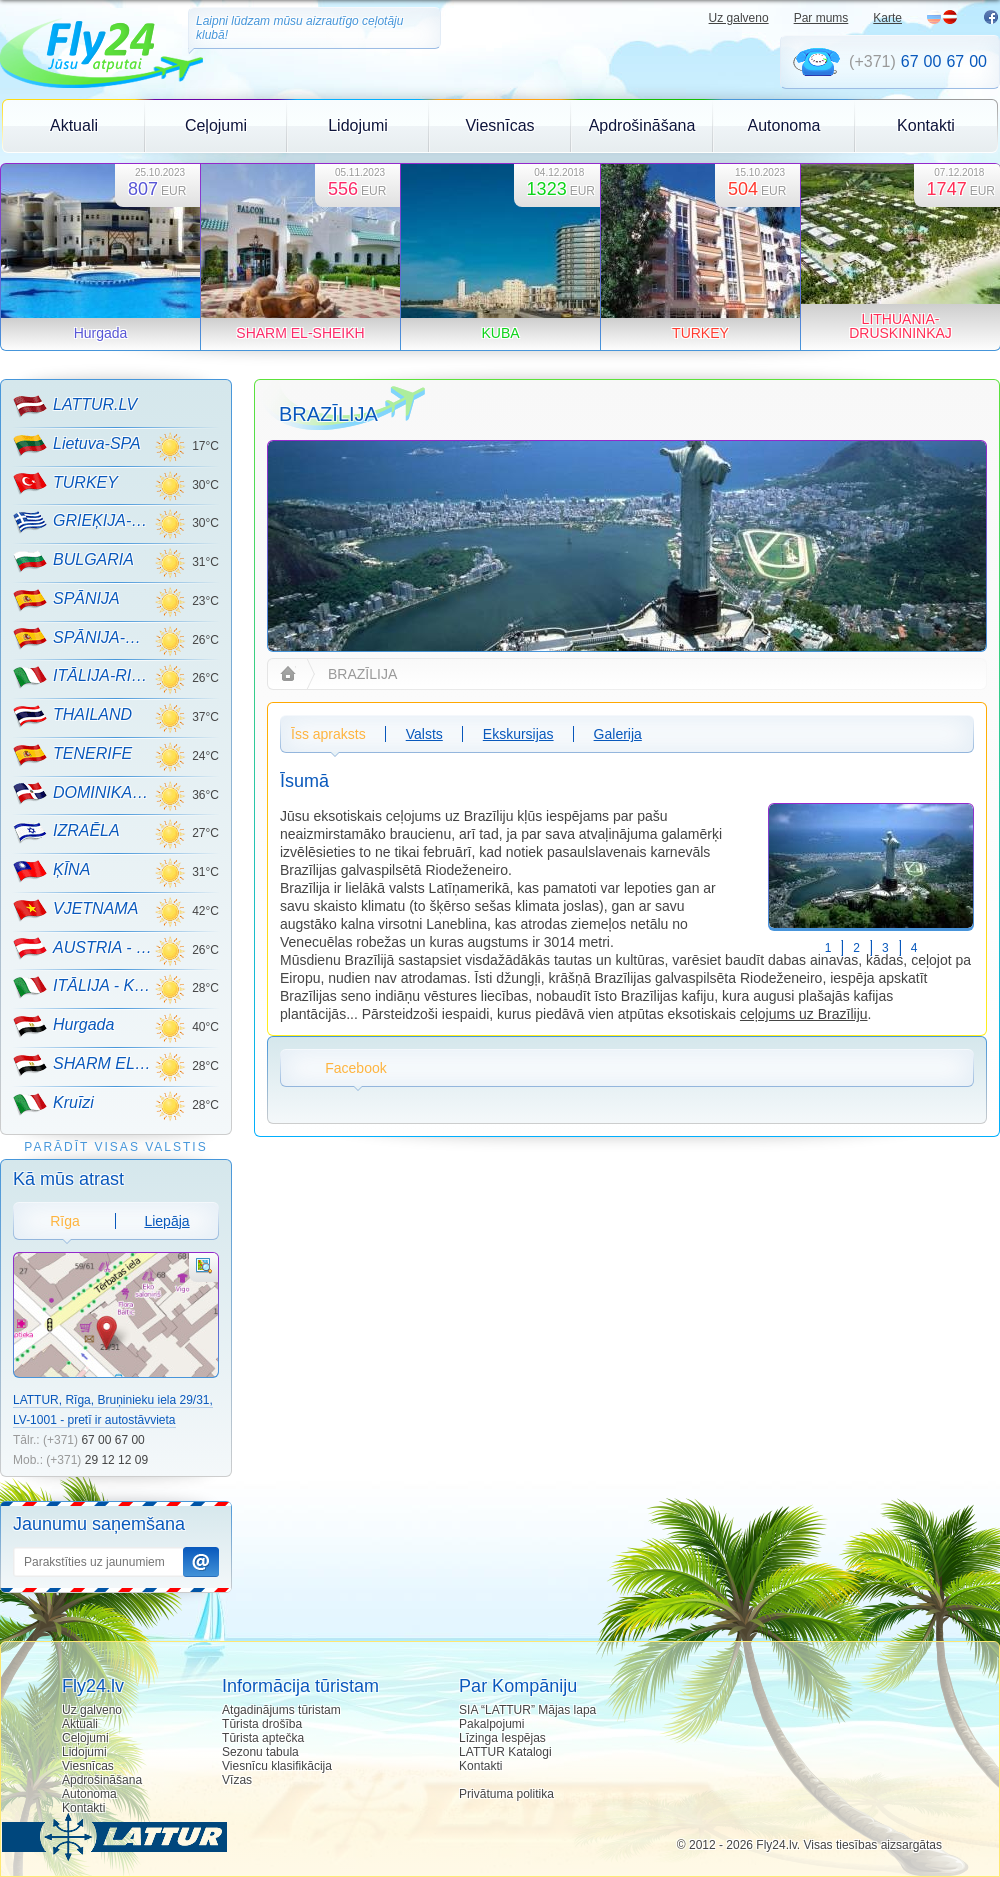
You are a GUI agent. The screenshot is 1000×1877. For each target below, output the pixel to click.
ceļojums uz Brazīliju (804, 1014)
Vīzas (237, 1780)
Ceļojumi (216, 125)
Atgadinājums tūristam (281, 1710)
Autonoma (784, 125)
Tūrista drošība (262, 1724)
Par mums (821, 18)
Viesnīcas (499, 125)
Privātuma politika (506, 1794)
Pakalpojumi (491, 1724)
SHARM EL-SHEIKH (83, 1065)
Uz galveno (739, 18)
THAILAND (72, 716)
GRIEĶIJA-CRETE (83, 522)
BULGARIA (73, 561)
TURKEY (65, 483)
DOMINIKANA (83, 793)
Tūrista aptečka (263, 1738)
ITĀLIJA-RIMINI (83, 677)
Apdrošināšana (642, 125)
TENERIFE (72, 755)
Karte (887, 18)
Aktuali (74, 125)
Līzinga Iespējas (502, 1738)
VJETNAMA (75, 910)
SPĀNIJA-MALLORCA (83, 638)
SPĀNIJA (66, 600)
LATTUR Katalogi (505, 1752)
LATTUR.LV (75, 406)
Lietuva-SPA (77, 445)
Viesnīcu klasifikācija (277, 1766)
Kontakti (926, 125)
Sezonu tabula (260, 1752)
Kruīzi (53, 1104)
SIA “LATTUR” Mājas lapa (527, 1710)
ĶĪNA (51, 871)
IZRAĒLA (66, 832)
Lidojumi (358, 125)
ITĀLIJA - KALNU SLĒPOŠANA (83, 987)
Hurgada (63, 1026)
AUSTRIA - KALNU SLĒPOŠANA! (83, 948)
